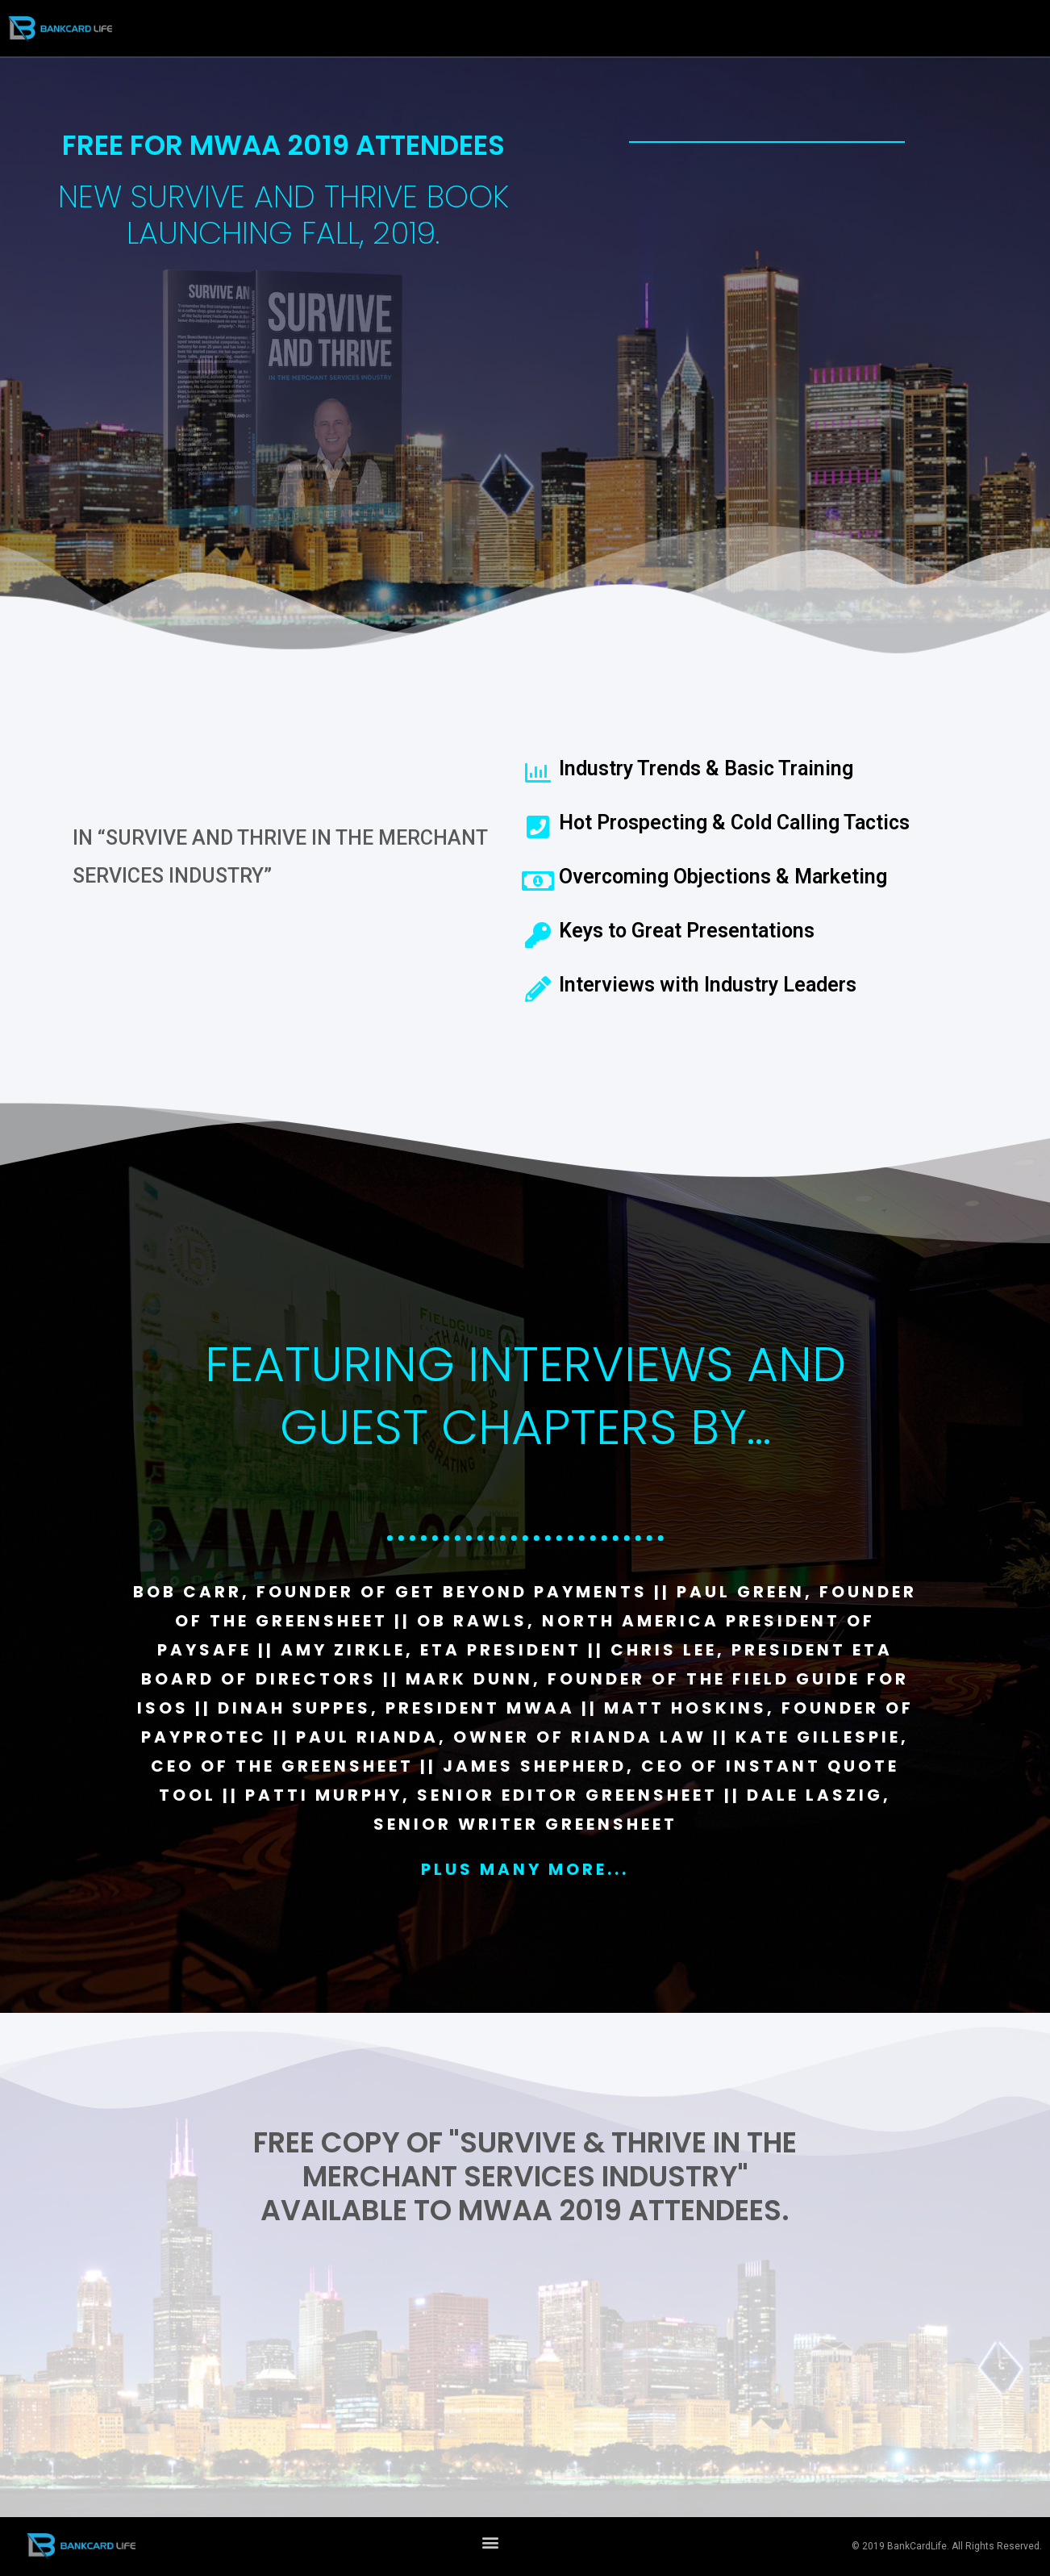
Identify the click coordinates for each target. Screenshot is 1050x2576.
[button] (490, 2542)
